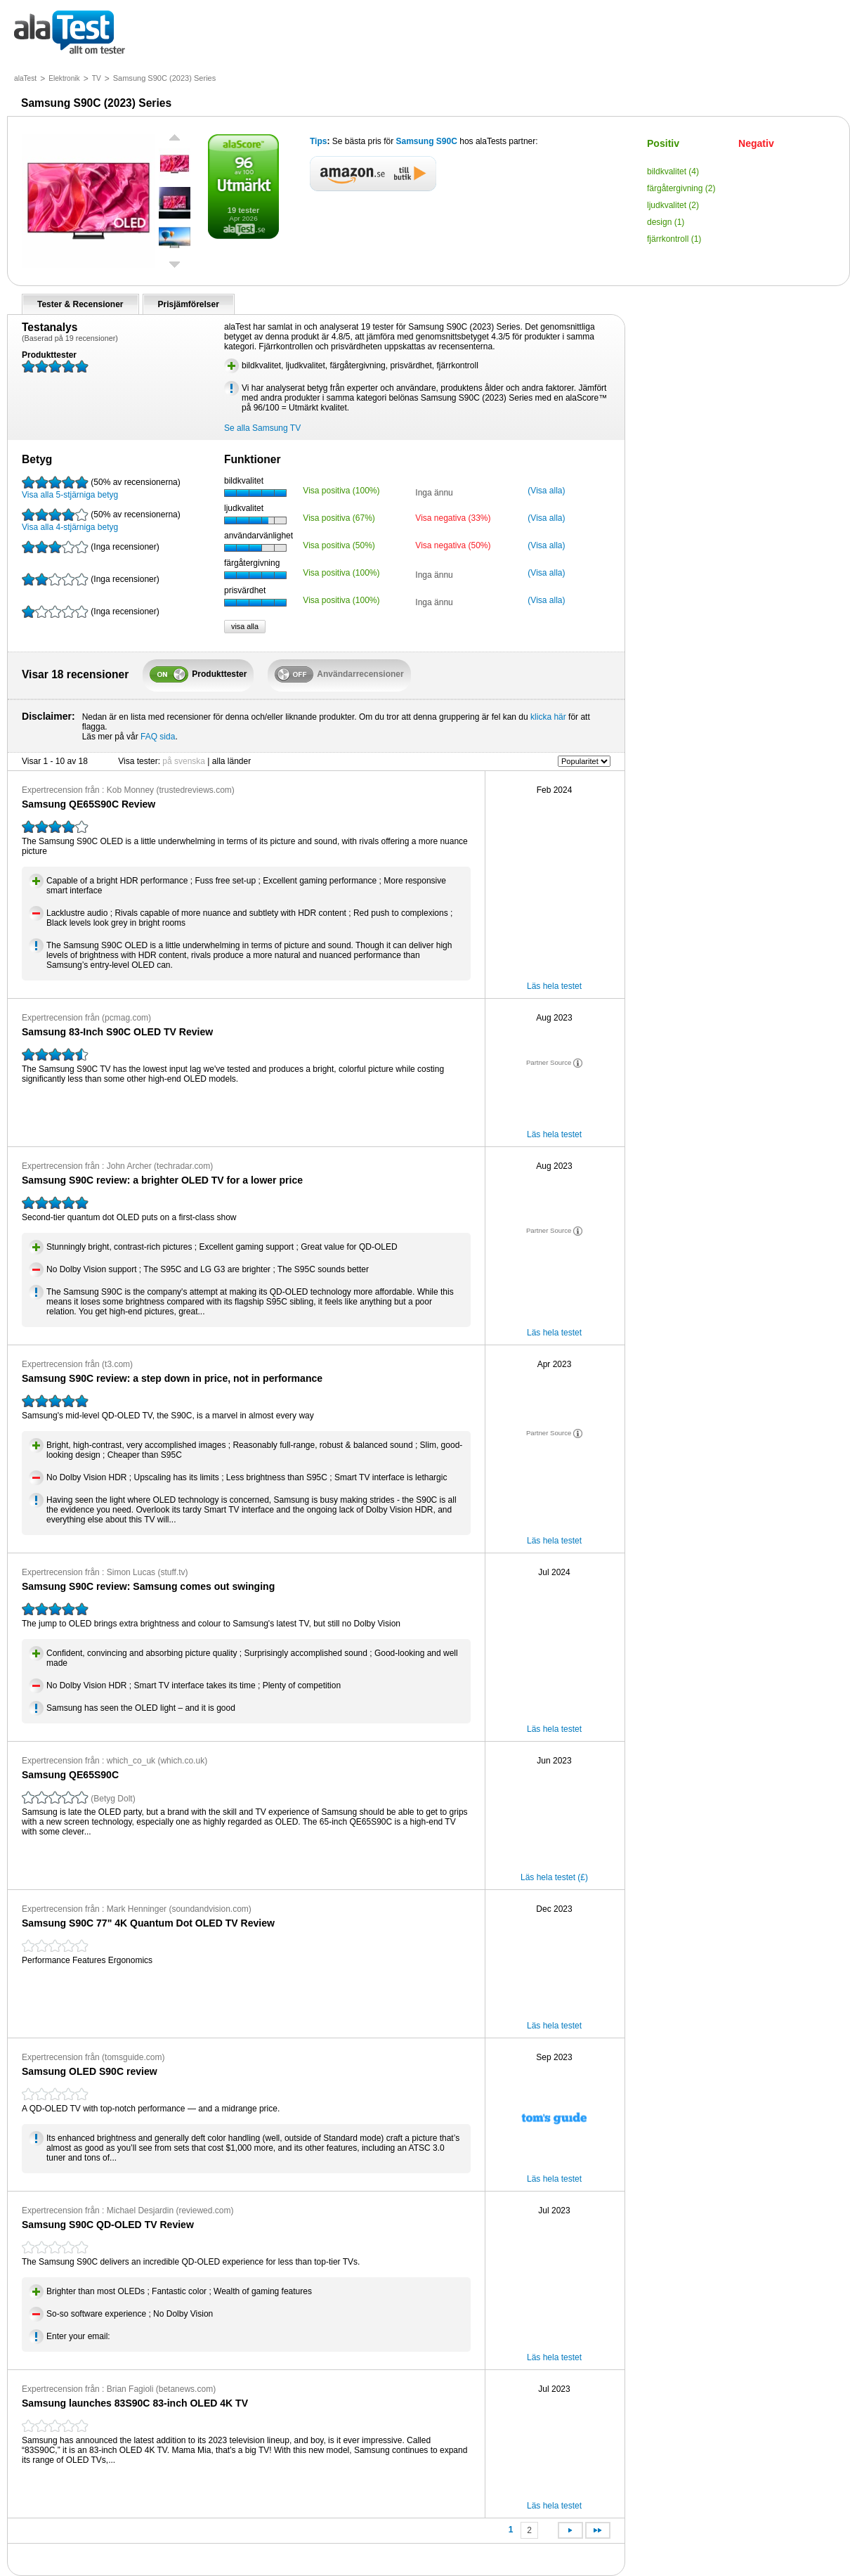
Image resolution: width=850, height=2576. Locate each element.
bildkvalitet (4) (673, 171)
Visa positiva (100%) (341, 491)
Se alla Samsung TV (262, 428)
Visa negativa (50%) (452, 545)
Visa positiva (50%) (339, 545)
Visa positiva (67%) (339, 518)
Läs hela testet (554, 986)
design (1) (665, 222)
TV (96, 78)
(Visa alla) (546, 491)
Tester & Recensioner (80, 304)
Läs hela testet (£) (554, 1877)
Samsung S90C (428, 141)
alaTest (25, 78)
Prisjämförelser (188, 304)
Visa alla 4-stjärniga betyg (101, 520)
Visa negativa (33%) (452, 518)
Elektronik (64, 78)
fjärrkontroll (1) (674, 239)
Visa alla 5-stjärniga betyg (101, 488)
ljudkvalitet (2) (673, 205)
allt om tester (69, 33)
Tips (318, 141)
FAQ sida (157, 737)
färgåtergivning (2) (681, 188)
